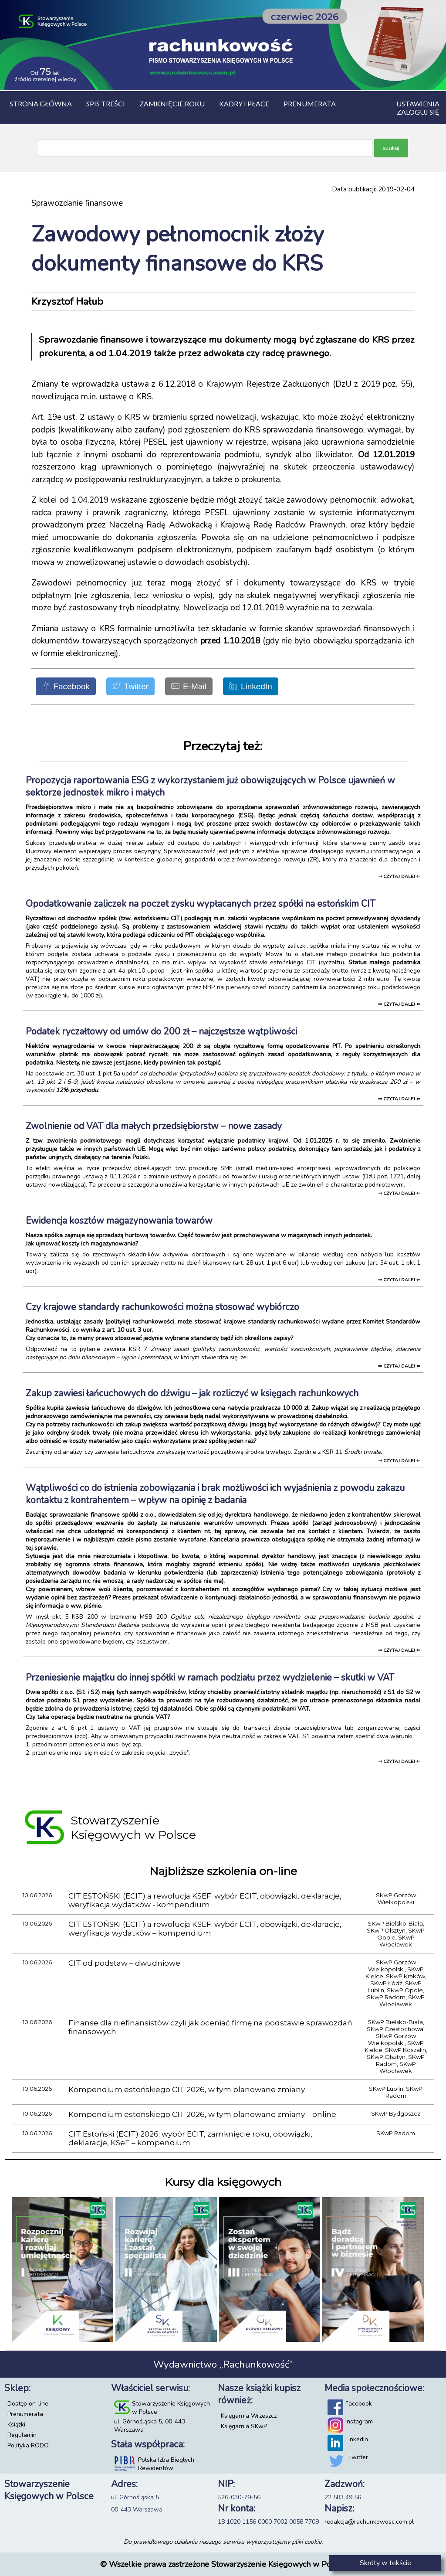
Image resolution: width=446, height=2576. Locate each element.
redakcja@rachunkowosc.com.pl (369, 2522)
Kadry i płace (244, 103)
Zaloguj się (418, 112)
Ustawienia (417, 103)
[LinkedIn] (250, 686)
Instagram (359, 2421)
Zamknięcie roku (172, 103)
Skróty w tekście (385, 2563)
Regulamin (22, 2435)
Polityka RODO (28, 2445)
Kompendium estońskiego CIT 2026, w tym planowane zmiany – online (202, 2114)
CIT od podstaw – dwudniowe (124, 1963)
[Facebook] (66, 686)
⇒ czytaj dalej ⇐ (399, 876)
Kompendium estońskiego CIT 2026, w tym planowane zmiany (186, 2089)
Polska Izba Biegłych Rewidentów (166, 2464)
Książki (16, 2424)
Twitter (358, 2457)
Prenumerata (25, 2414)
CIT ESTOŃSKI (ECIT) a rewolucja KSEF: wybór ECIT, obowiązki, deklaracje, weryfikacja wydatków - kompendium (204, 1900)
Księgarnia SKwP (244, 2426)
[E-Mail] (189, 686)
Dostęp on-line (27, 2403)
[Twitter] (130, 686)
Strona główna (41, 103)
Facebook (358, 2403)
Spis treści (105, 103)
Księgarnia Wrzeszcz (249, 2416)
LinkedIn (356, 2439)
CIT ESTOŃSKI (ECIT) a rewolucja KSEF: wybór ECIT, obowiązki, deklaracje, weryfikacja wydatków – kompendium (204, 1928)
